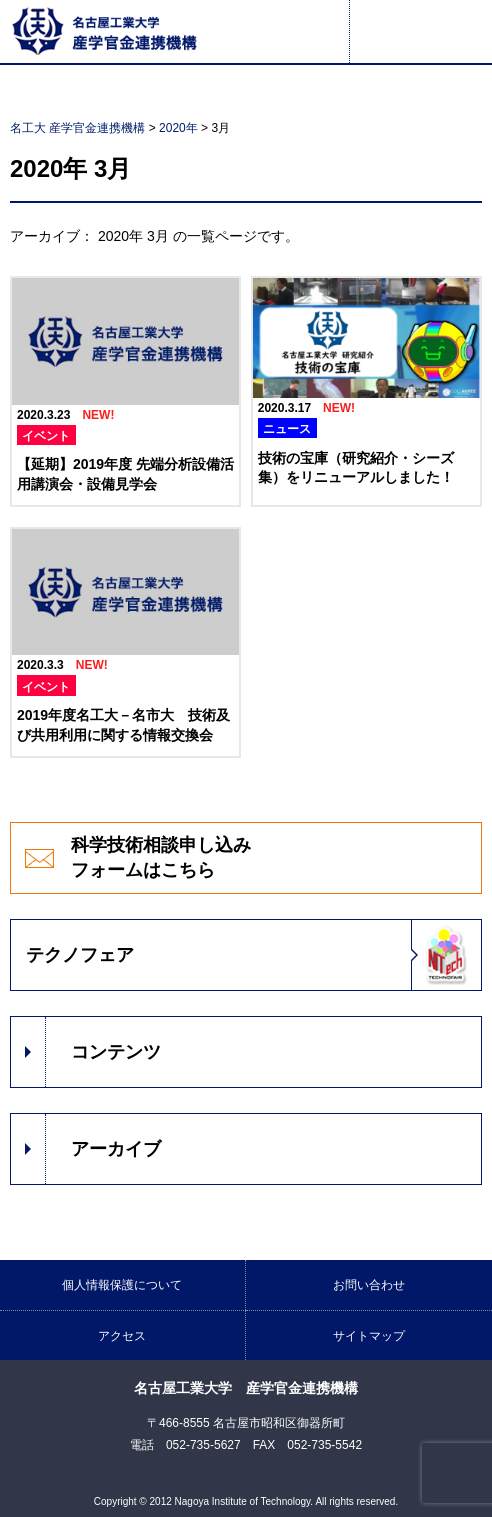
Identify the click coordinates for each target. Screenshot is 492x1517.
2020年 (178, 128)
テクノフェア (80, 955)
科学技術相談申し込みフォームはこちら (161, 857)
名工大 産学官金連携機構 (77, 128)
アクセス (122, 1336)
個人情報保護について (122, 1285)
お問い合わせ (369, 1285)
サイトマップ (369, 1336)
